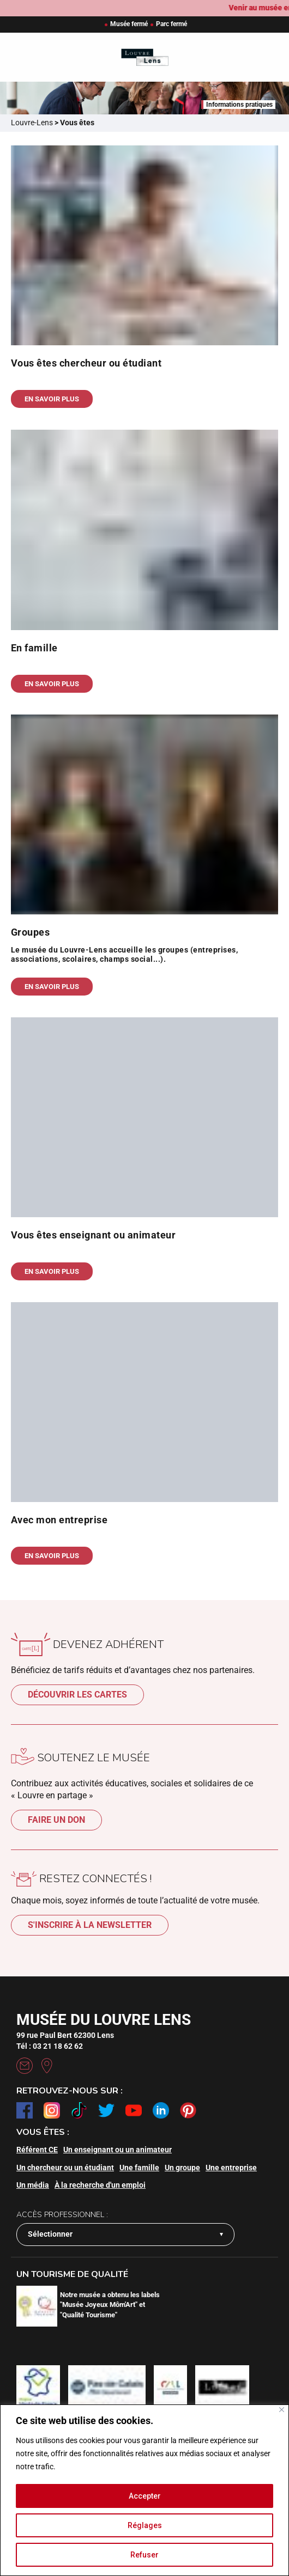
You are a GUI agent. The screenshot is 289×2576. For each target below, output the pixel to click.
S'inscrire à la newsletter (90, 1925)
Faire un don (56, 1820)
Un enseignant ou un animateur (117, 2149)
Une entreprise (231, 2167)
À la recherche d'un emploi (100, 2185)
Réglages (145, 2525)
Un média (32, 2185)
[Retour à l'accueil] (145, 57)
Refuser (144, 2554)
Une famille (139, 2167)
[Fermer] (281, 2409)
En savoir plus (52, 399)
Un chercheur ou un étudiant (65, 2167)
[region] (144, 2490)
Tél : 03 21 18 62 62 (49, 2046)
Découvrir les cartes (77, 1694)
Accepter (145, 2496)
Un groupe (182, 2167)
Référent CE (37, 2149)
